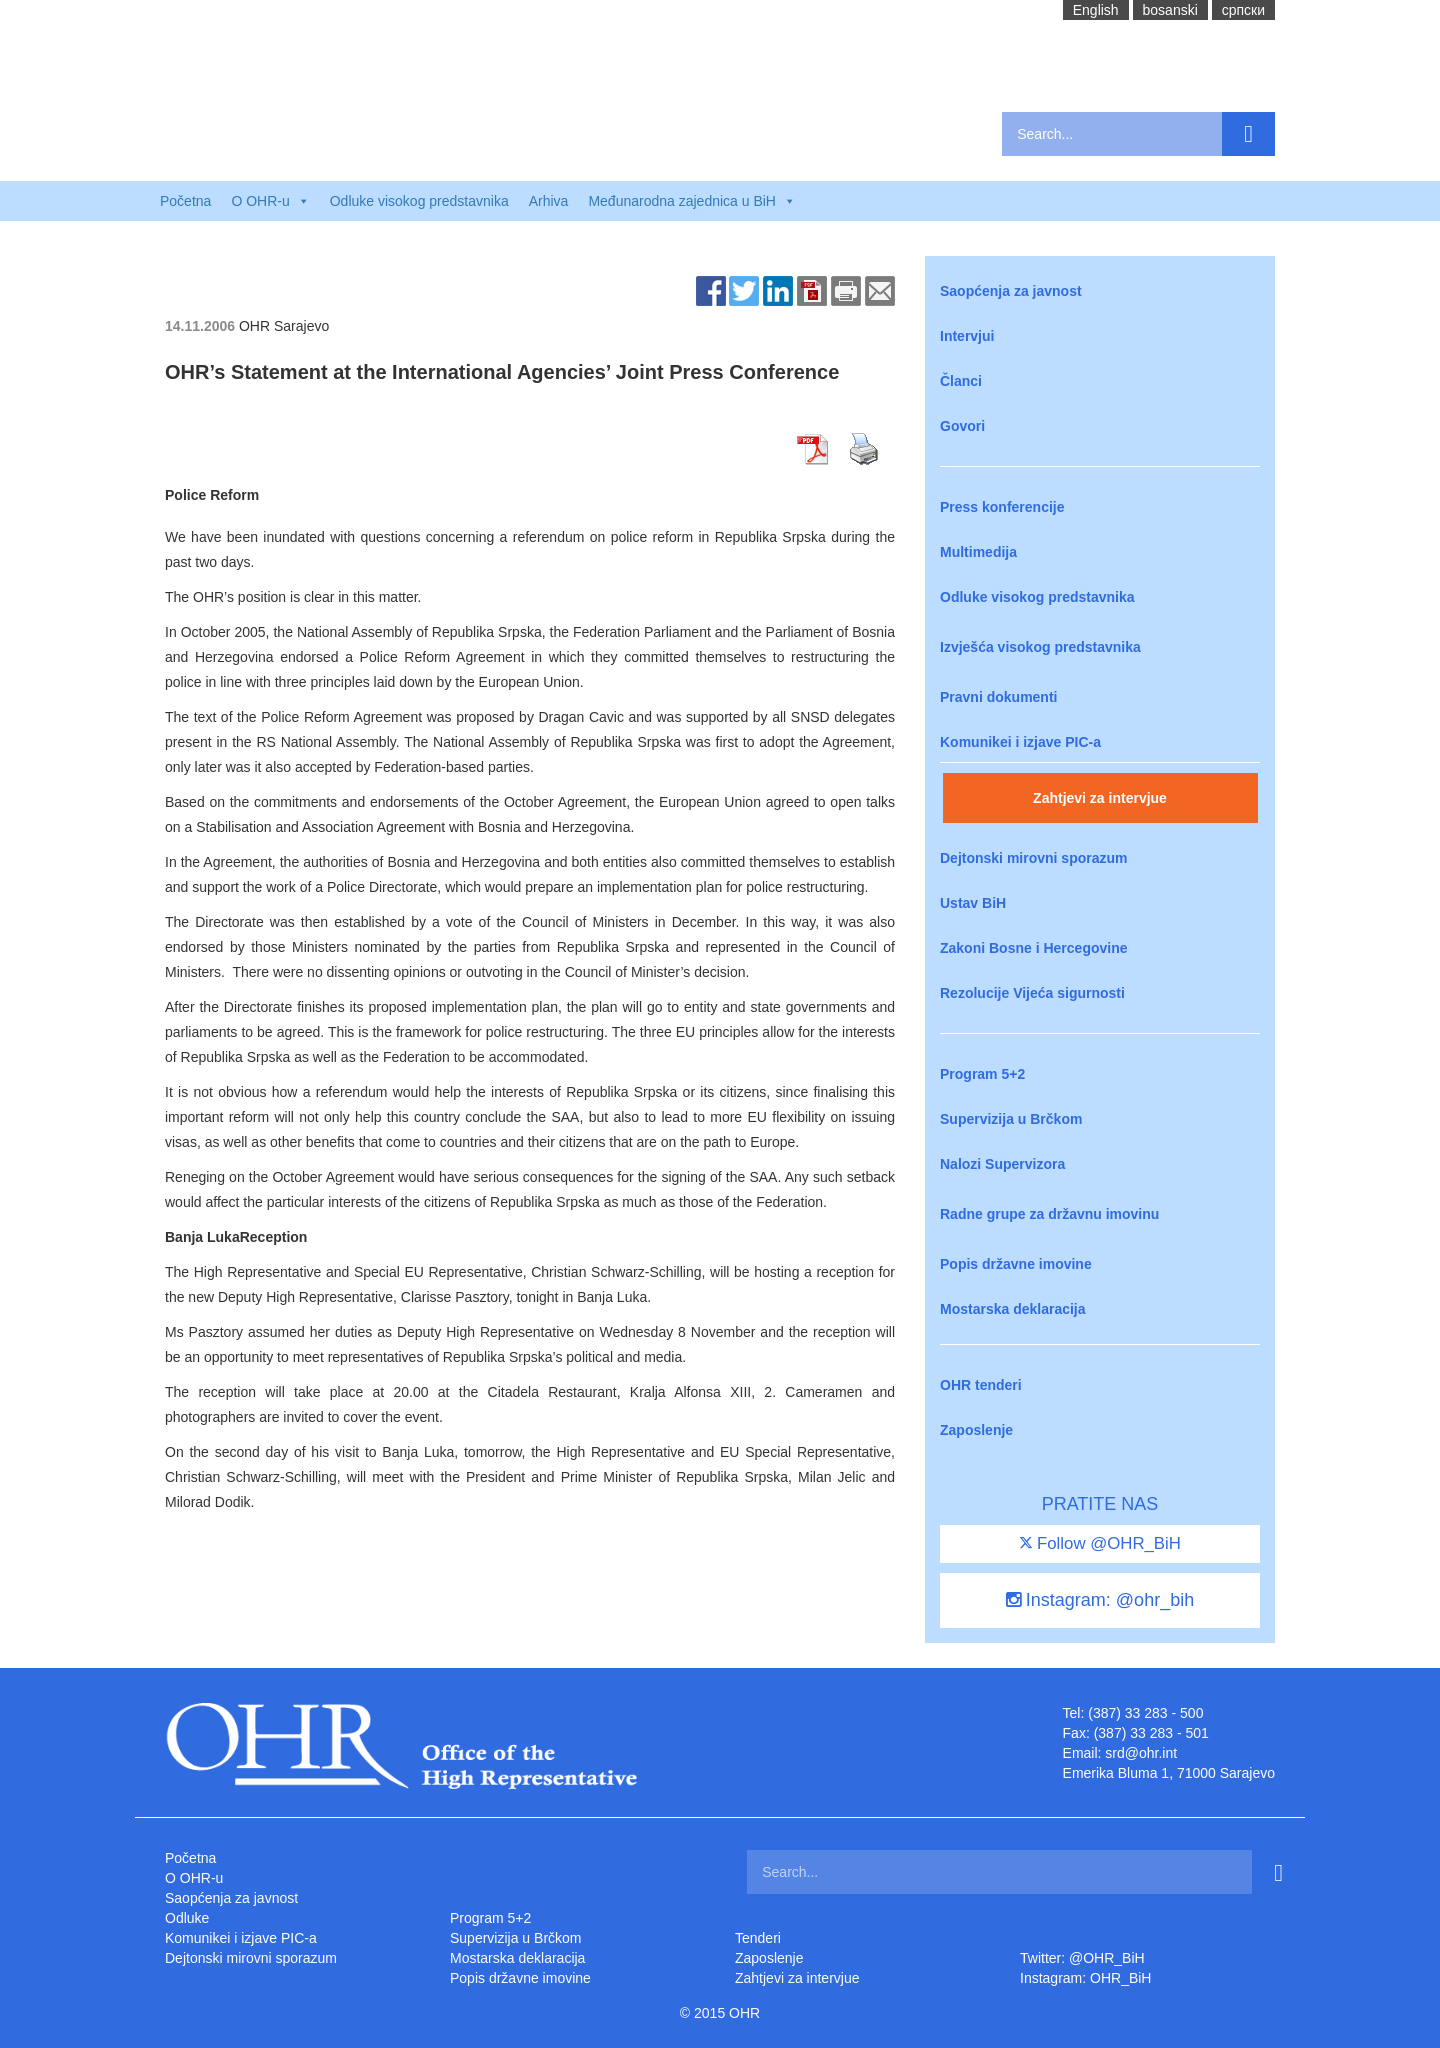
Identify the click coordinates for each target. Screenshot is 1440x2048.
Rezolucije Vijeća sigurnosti (1032, 993)
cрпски (1243, 10)
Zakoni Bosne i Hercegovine (1034, 948)
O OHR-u (194, 1878)
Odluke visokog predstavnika (419, 201)
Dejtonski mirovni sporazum (1033, 858)
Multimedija (978, 552)
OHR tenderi (981, 1385)
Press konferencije (1002, 507)
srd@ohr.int (1141, 1753)
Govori (962, 426)
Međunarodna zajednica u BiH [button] (692, 201)
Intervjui (967, 336)
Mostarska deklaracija (1013, 1309)
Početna (185, 201)
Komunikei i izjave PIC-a (1020, 742)
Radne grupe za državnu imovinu (1049, 1214)
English (1096, 10)
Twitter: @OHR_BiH (1082, 1958)
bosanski (1170, 10)
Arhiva (549, 201)
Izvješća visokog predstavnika (1040, 647)
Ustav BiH (973, 903)
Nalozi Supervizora (1002, 1164)
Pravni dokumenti (998, 697)
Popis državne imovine (1016, 1264)
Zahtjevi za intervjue (1100, 798)
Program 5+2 (982, 1074)
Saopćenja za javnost (1011, 291)
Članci (961, 381)
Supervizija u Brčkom (1011, 1119)
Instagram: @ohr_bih (1100, 1600)
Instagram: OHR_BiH (1085, 1978)
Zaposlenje (976, 1430)
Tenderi (758, 1938)
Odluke (187, 1918)
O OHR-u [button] (270, 201)
